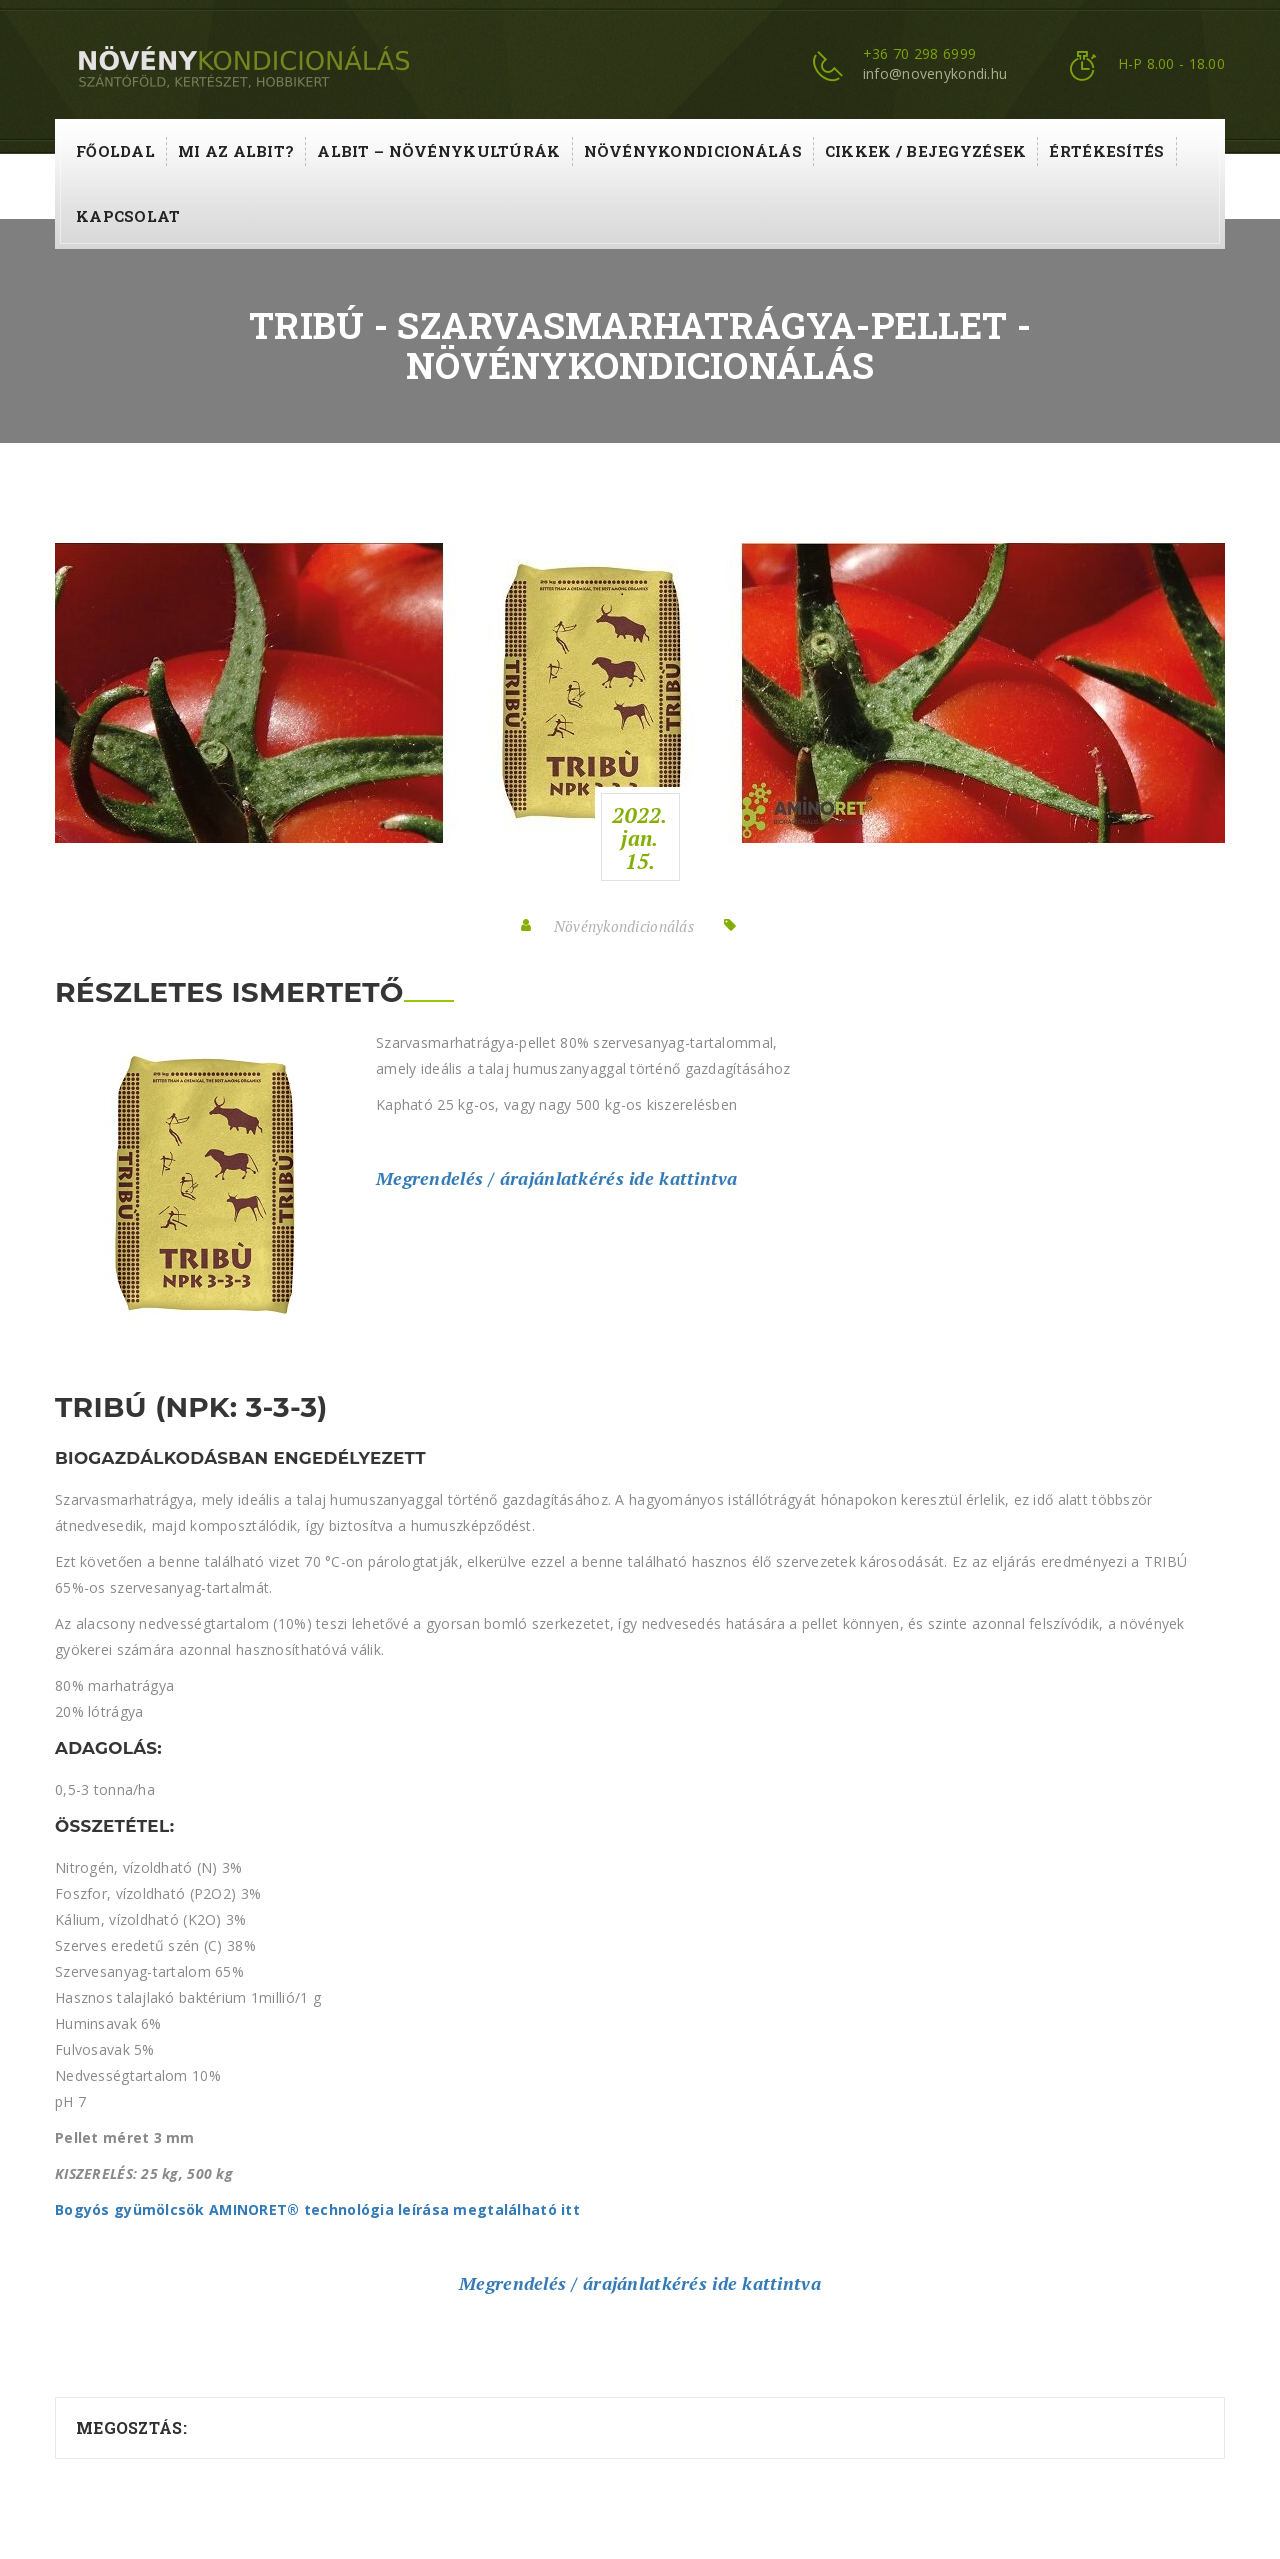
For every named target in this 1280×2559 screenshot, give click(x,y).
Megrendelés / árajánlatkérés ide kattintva (557, 1178)
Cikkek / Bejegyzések (926, 151)
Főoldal (115, 151)
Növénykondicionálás (693, 151)
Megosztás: (131, 2427)
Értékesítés (1106, 151)
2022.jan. (639, 838)
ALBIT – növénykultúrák (438, 151)
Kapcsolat (128, 216)
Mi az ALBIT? (236, 151)
